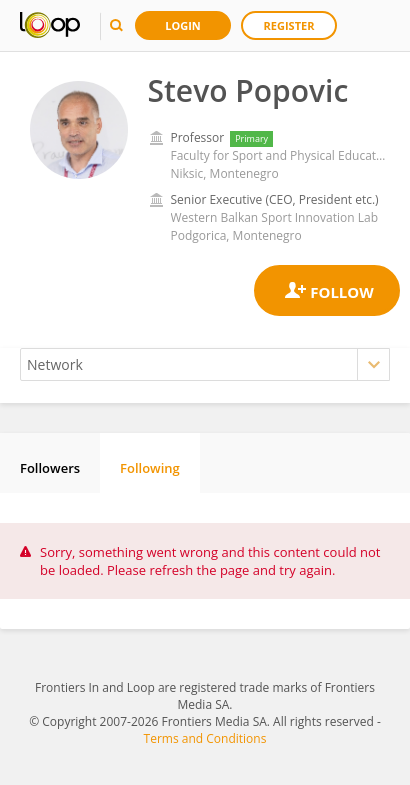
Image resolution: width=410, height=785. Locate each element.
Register (289, 25)
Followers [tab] (50, 468)
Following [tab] (150, 468)
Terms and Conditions (205, 738)
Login (183, 25)
